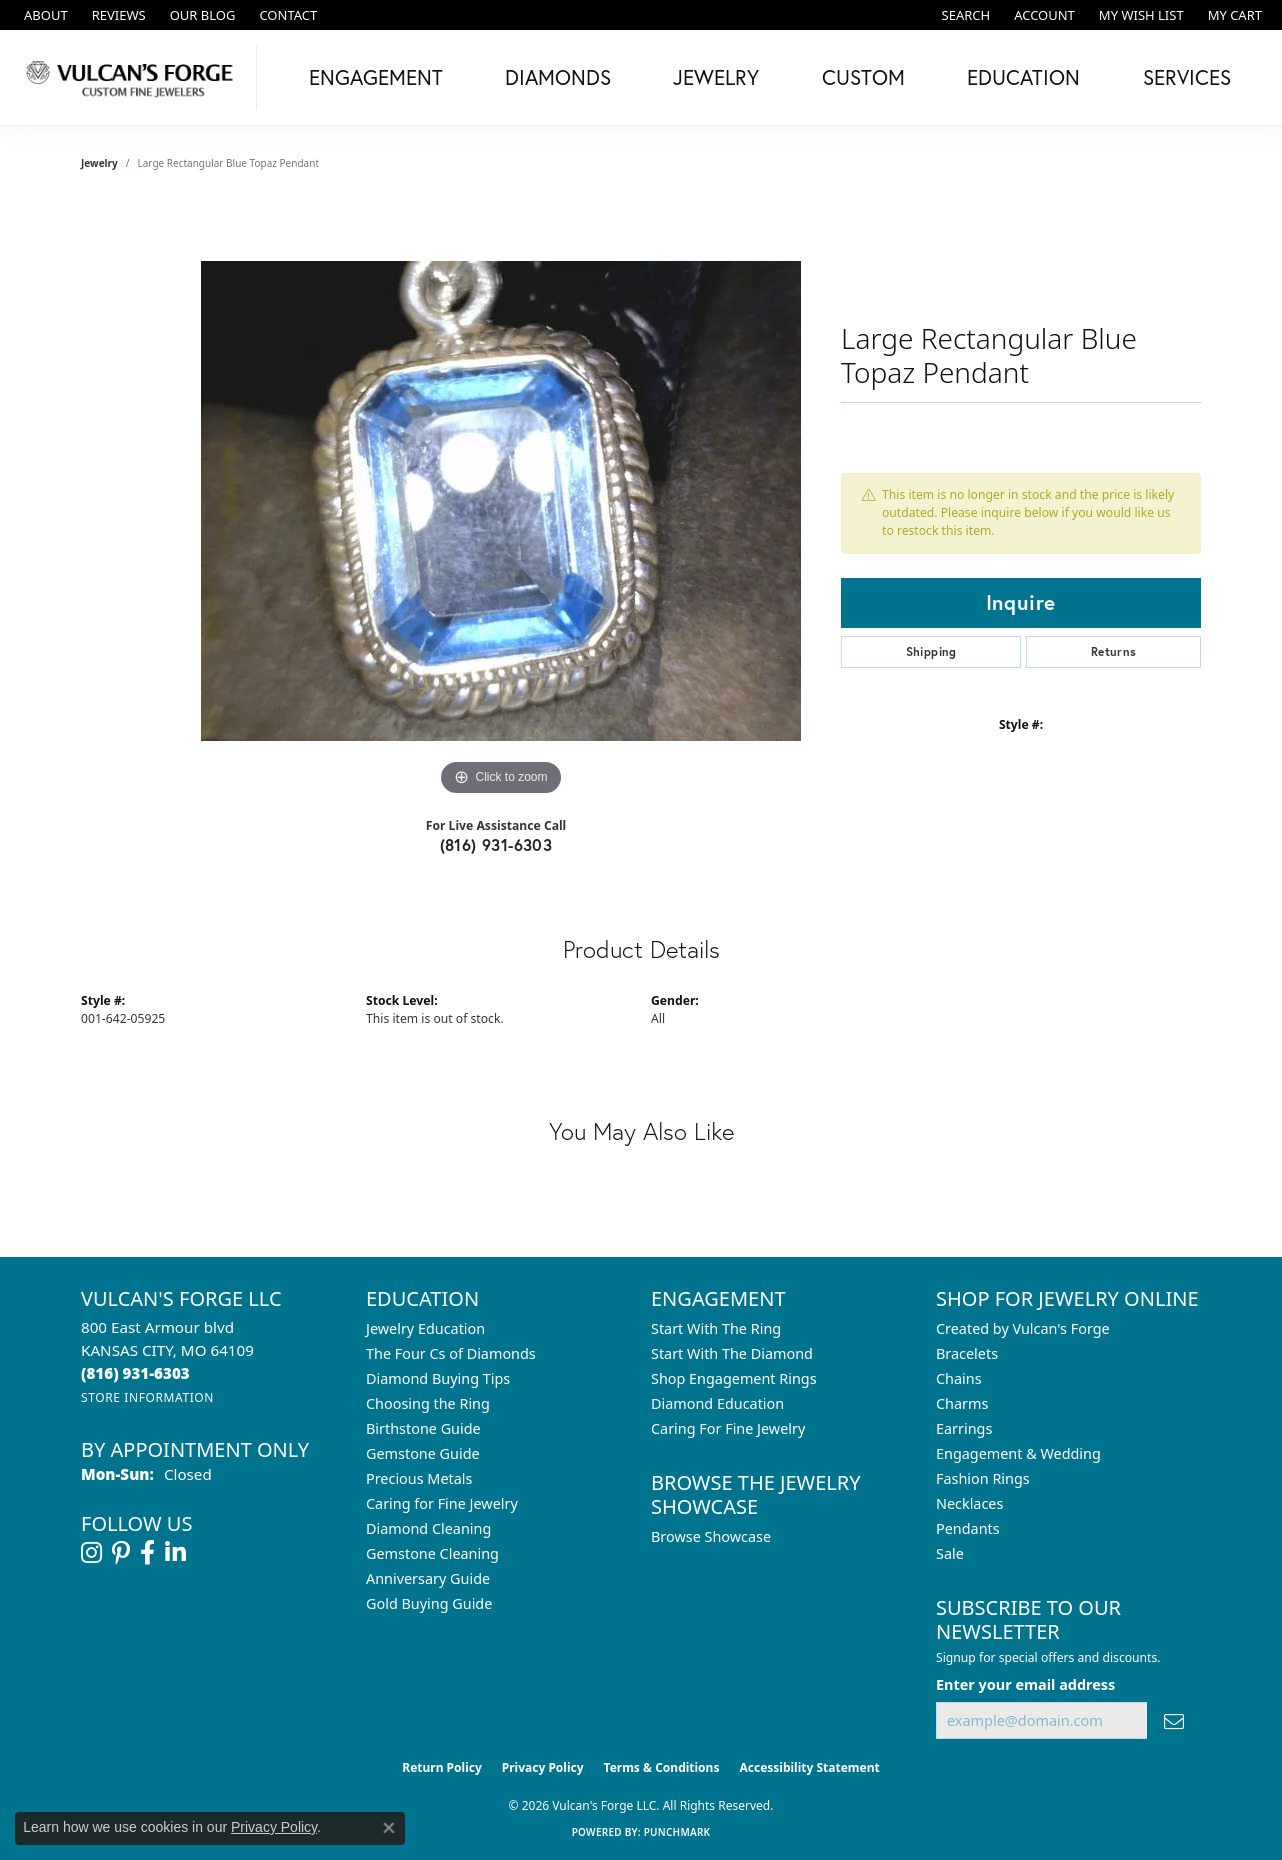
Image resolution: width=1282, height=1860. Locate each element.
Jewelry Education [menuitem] (425, 1328)
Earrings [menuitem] (964, 1428)
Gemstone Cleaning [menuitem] (432, 1553)
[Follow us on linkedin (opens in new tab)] (175, 1553)
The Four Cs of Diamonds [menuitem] (451, 1353)
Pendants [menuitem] (968, 1528)
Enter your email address (1025, 1684)
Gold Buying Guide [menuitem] (429, 1603)
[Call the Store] (135, 1373)
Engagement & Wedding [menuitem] (1018, 1453)
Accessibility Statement (809, 1767)
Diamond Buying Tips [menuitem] (438, 1378)
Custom (863, 77)
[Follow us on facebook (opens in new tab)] (147, 1553)
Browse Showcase (711, 1536)
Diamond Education (717, 1403)
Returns (1114, 651)
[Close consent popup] (389, 1828)
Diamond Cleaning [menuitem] (428, 1528)
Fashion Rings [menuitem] (983, 1478)
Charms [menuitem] (962, 1403)
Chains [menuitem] (959, 1378)
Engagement (376, 77)
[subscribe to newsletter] (1174, 1720)
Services (1187, 77)
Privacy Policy (543, 1767)
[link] (44, 15)
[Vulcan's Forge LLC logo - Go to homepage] (133, 77)
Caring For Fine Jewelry (728, 1428)
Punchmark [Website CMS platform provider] (677, 1832)
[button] (964, 15)
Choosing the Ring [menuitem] (428, 1403)
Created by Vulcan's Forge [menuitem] (1023, 1328)
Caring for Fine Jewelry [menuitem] (442, 1503)
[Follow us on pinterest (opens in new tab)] (121, 1553)
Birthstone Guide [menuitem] (423, 1428)
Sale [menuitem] (950, 1553)
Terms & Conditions (662, 1767)
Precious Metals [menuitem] (419, 1478)
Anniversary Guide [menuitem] (428, 1578)
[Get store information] (147, 1397)
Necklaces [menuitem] (969, 1503)
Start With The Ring (716, 1328)
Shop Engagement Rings (734, 1378)
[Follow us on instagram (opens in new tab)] (91, 1553)
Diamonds (558, 77)
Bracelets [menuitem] (967, 1353)
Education (1023, 77)
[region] (501, 501)
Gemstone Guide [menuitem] (423, 1453)
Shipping (931, 651)
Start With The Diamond (732, 1353)
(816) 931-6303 (496, 844)
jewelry (99, 163)
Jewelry (716, 77)
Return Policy (442, 1767)
